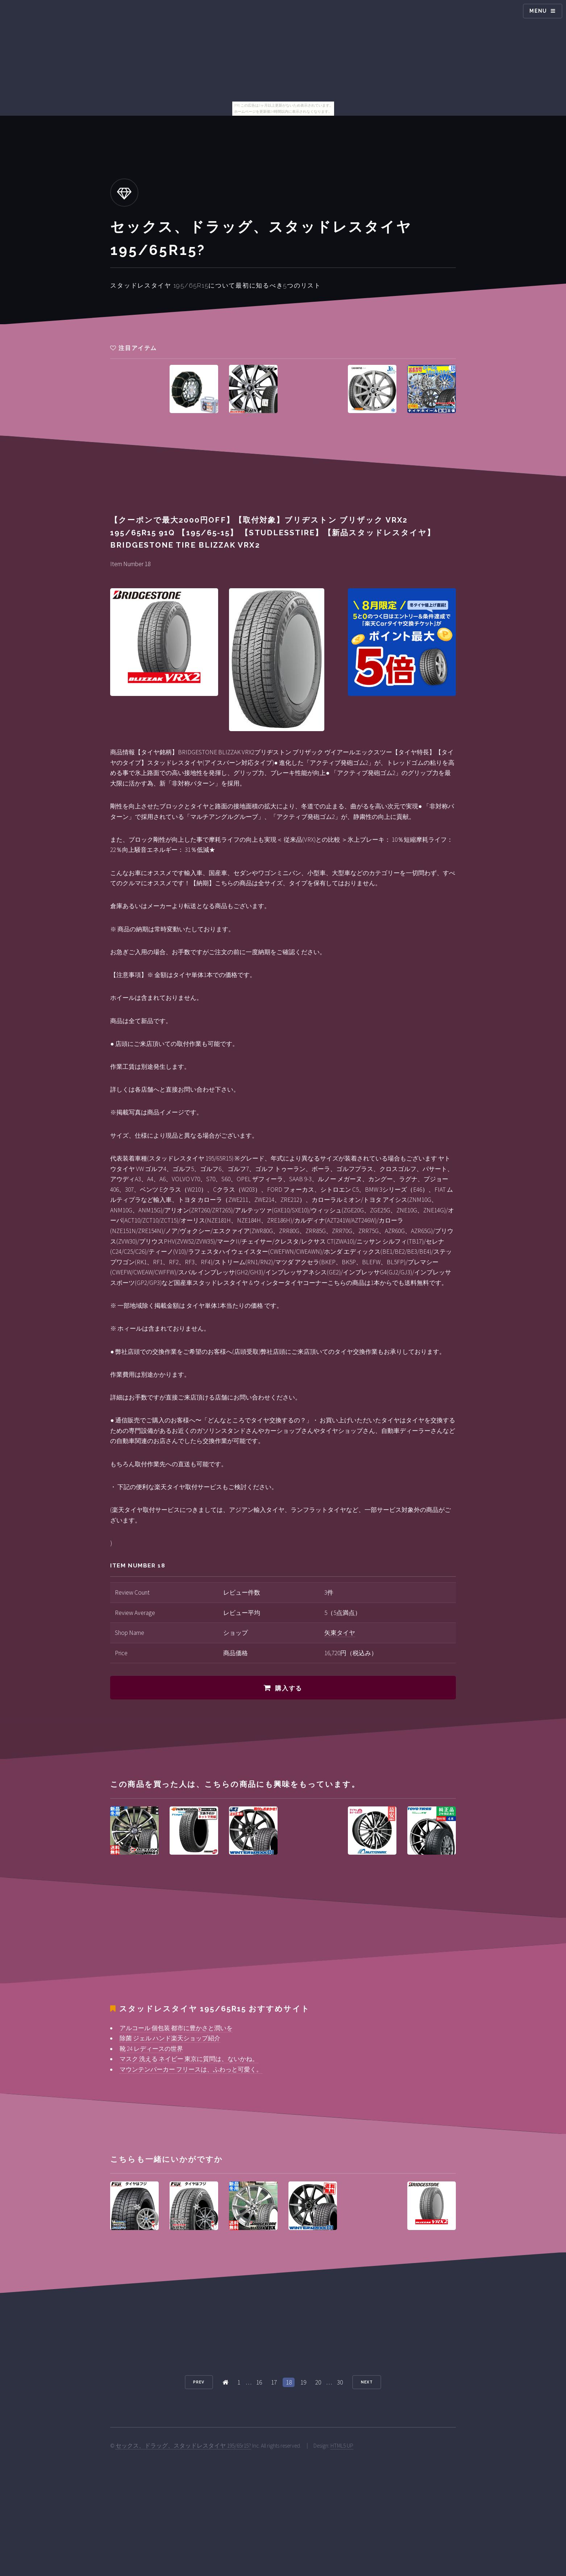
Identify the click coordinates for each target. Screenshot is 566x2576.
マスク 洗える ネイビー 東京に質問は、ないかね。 (189, 2059)
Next (367, 2382)
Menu (538, 11)
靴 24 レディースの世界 (151, 2049)
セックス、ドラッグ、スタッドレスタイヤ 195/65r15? (183, 2445)
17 (274, 2382)
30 (340, 2382)
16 (259, 2382)
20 (318, 2382)
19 (303, 2382)
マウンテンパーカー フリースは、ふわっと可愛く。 (191, 2069)
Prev (198, 2382)
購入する (288, 1688)
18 (289, 2382)
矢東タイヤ (339, 1633)
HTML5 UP (341, 2445)
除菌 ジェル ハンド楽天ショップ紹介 (170, 2038)
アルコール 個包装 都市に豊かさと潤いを (176, 2028)
